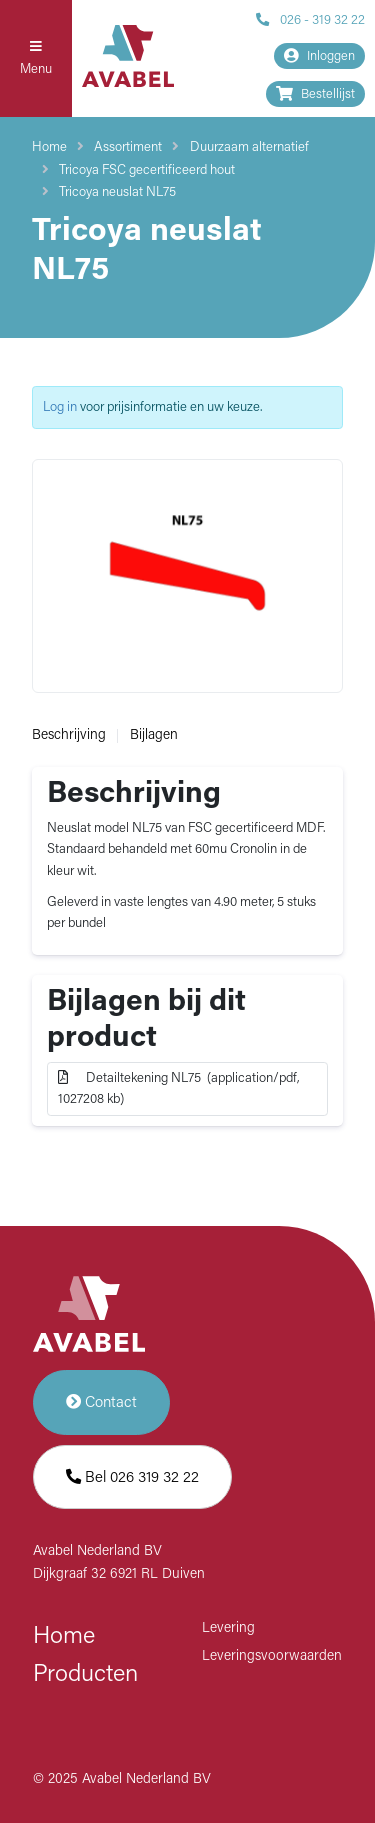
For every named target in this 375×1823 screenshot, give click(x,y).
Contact (101, 1402)
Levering (228, 1628)
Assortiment (128, 147)
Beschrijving (69, 735)
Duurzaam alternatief (249, 147)
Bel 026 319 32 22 (132, 1477)
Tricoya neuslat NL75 (117, 192)
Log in (60, 407)
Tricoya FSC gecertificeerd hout (147, 170)
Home (49, 147)
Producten (85, 1675)
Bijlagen (154, 735)
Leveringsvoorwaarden (272, 1656)
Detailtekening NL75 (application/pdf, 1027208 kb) (178, 1088)
